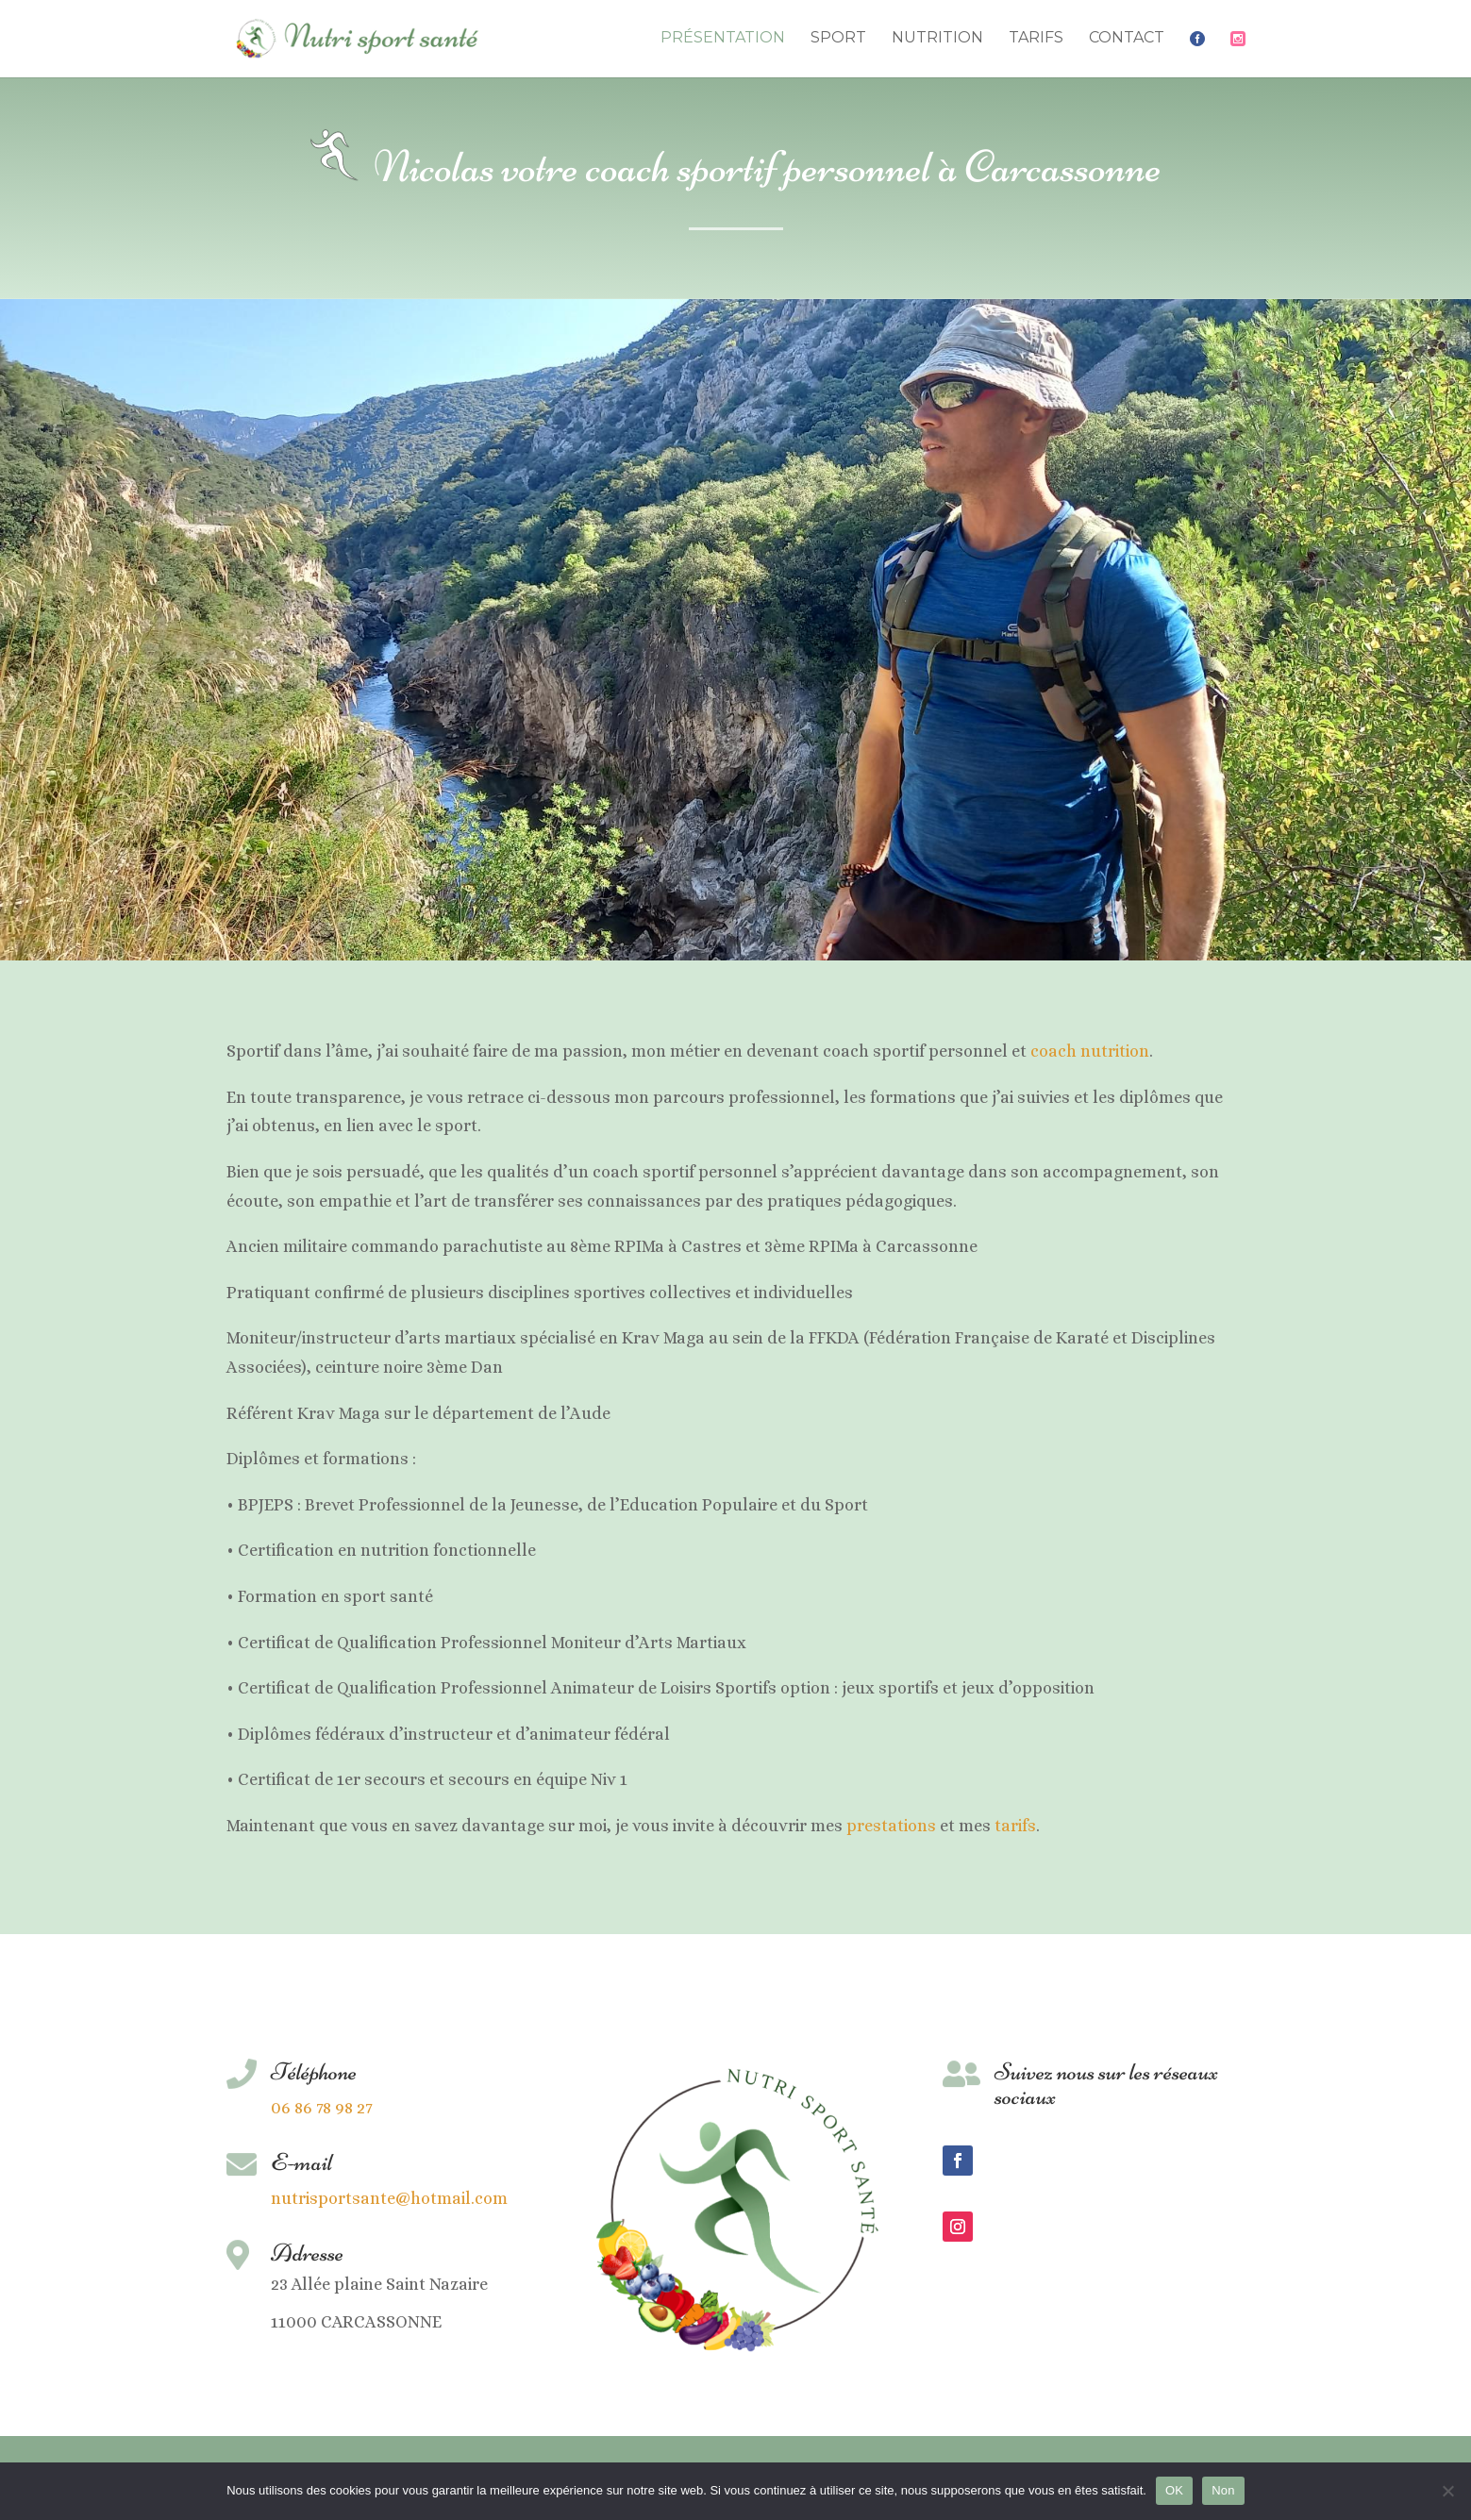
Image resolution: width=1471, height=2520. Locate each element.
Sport (838, 38)
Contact (1126, 38)
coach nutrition (1089, 1051)
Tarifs (1036, 38)
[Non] (1447, 2490)
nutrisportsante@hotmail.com (389, 2198)
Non (1223, 2490)
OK (1174, 2490)
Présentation (722, 38)
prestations (891, 1825)
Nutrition (937, 38)
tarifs (1015, 1825)
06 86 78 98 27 (322, 2107)
